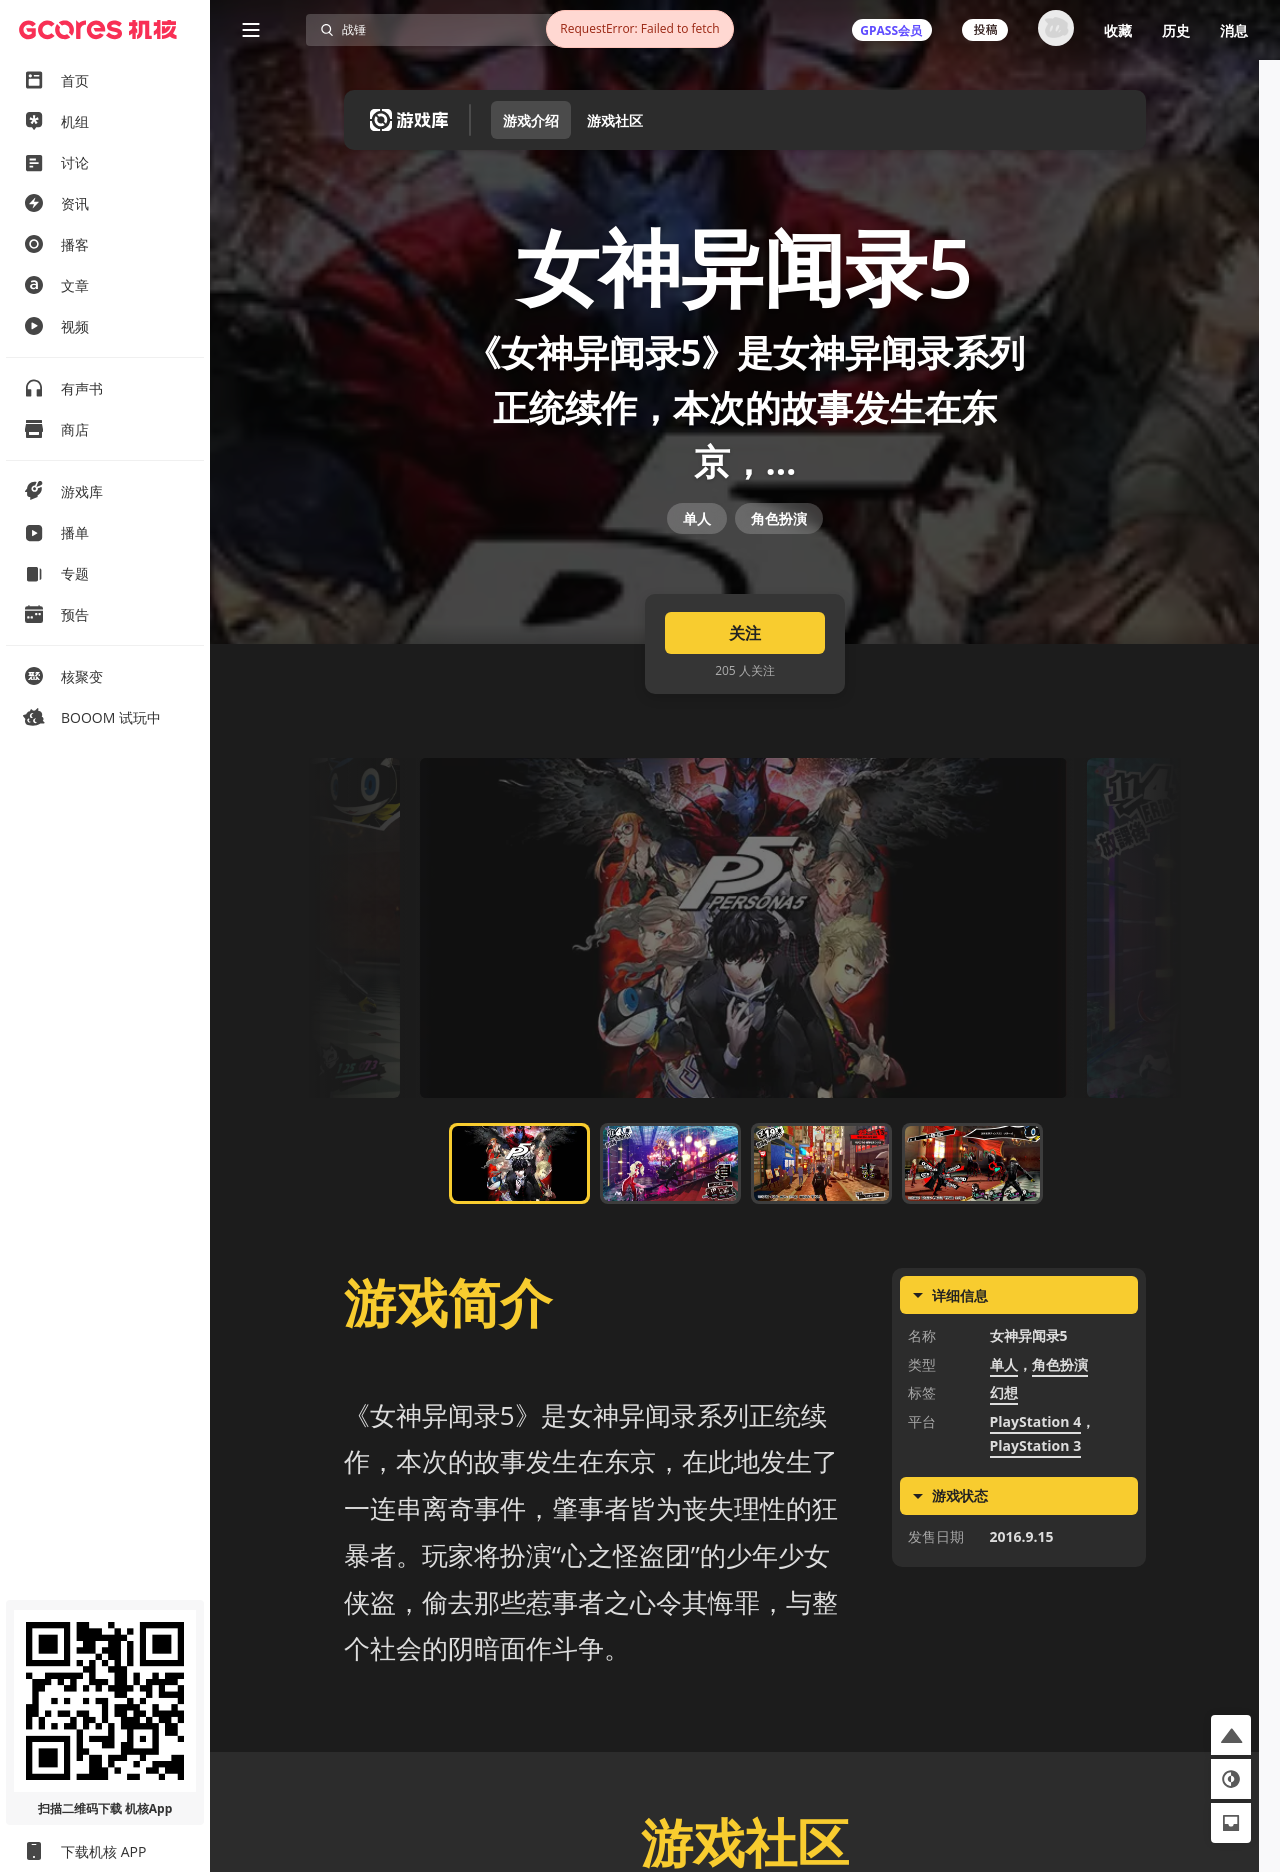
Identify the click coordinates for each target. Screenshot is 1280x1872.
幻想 (1004, 1442)
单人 (697, 551)
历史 (1176, 30)
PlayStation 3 (1036, 1495)
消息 (1234, 30)
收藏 (1118, 30)
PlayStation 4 (1036, 1470)
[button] (1231, 1735)
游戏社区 (615, 120)
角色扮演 (779, 551)
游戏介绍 (531, 120)
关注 (745, 682)
